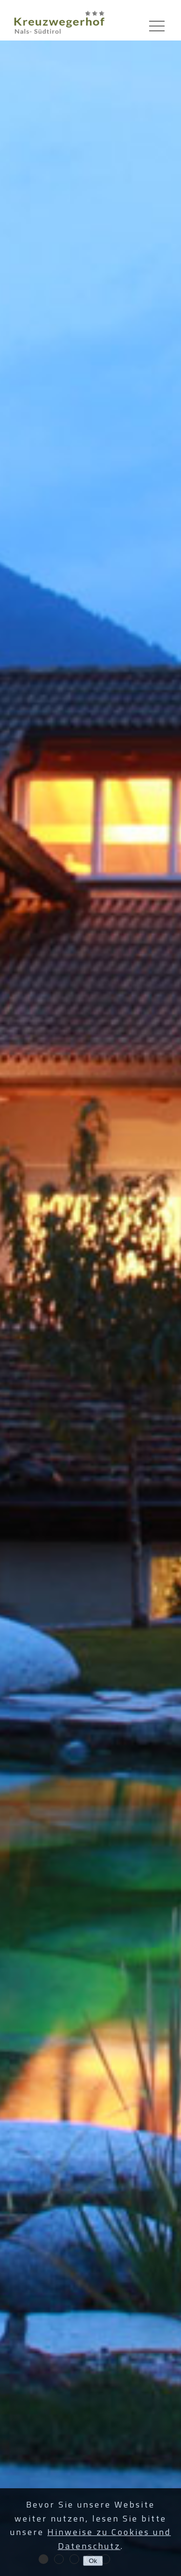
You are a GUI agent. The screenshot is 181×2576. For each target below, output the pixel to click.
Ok (93, 2560)
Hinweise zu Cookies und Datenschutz (109, 2538)
